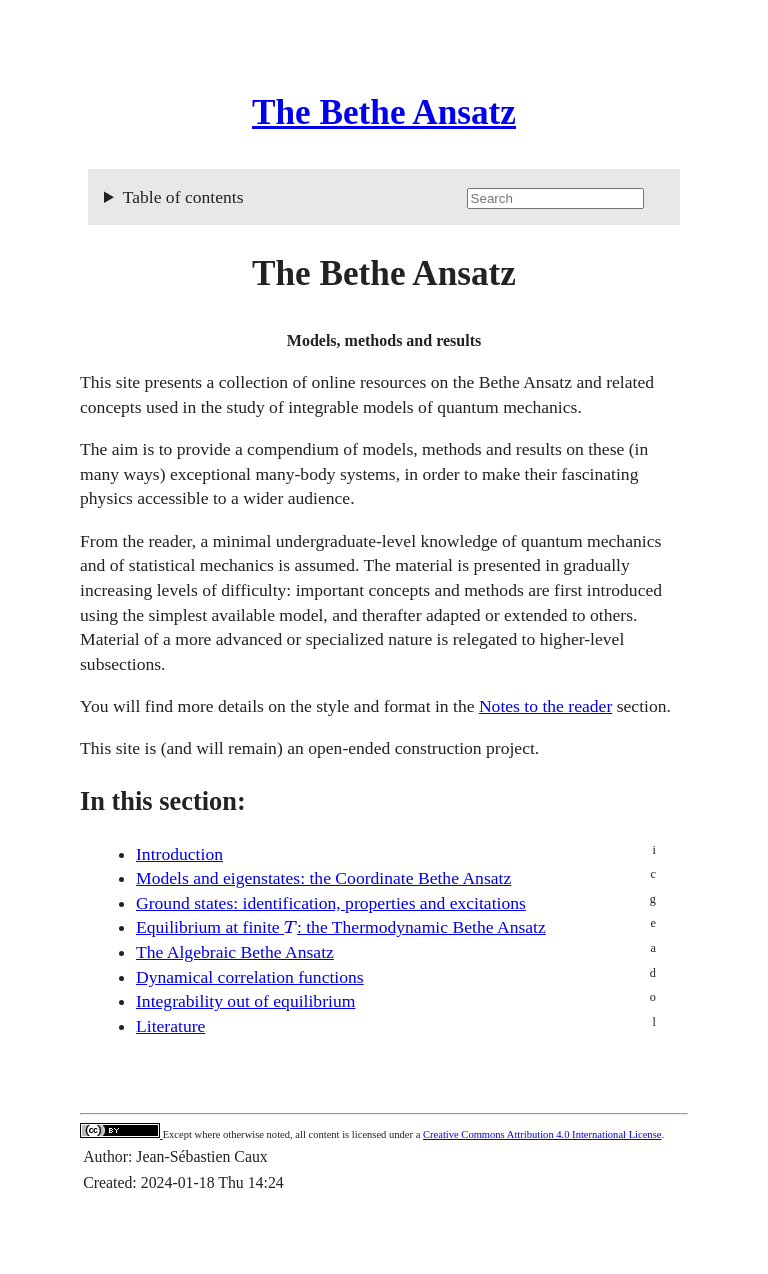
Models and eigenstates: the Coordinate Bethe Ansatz (323, 878)
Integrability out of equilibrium (245, 1001)
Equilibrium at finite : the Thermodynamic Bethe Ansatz (341, 927)
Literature (170, 1026)
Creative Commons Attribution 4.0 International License (542, 1134)
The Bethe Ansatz (384, 112)
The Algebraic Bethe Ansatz (235, 952)
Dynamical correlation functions (250, 977)
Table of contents (393, 197)
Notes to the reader (545, 706)
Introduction (179, 854)
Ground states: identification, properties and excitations (331, 903)
